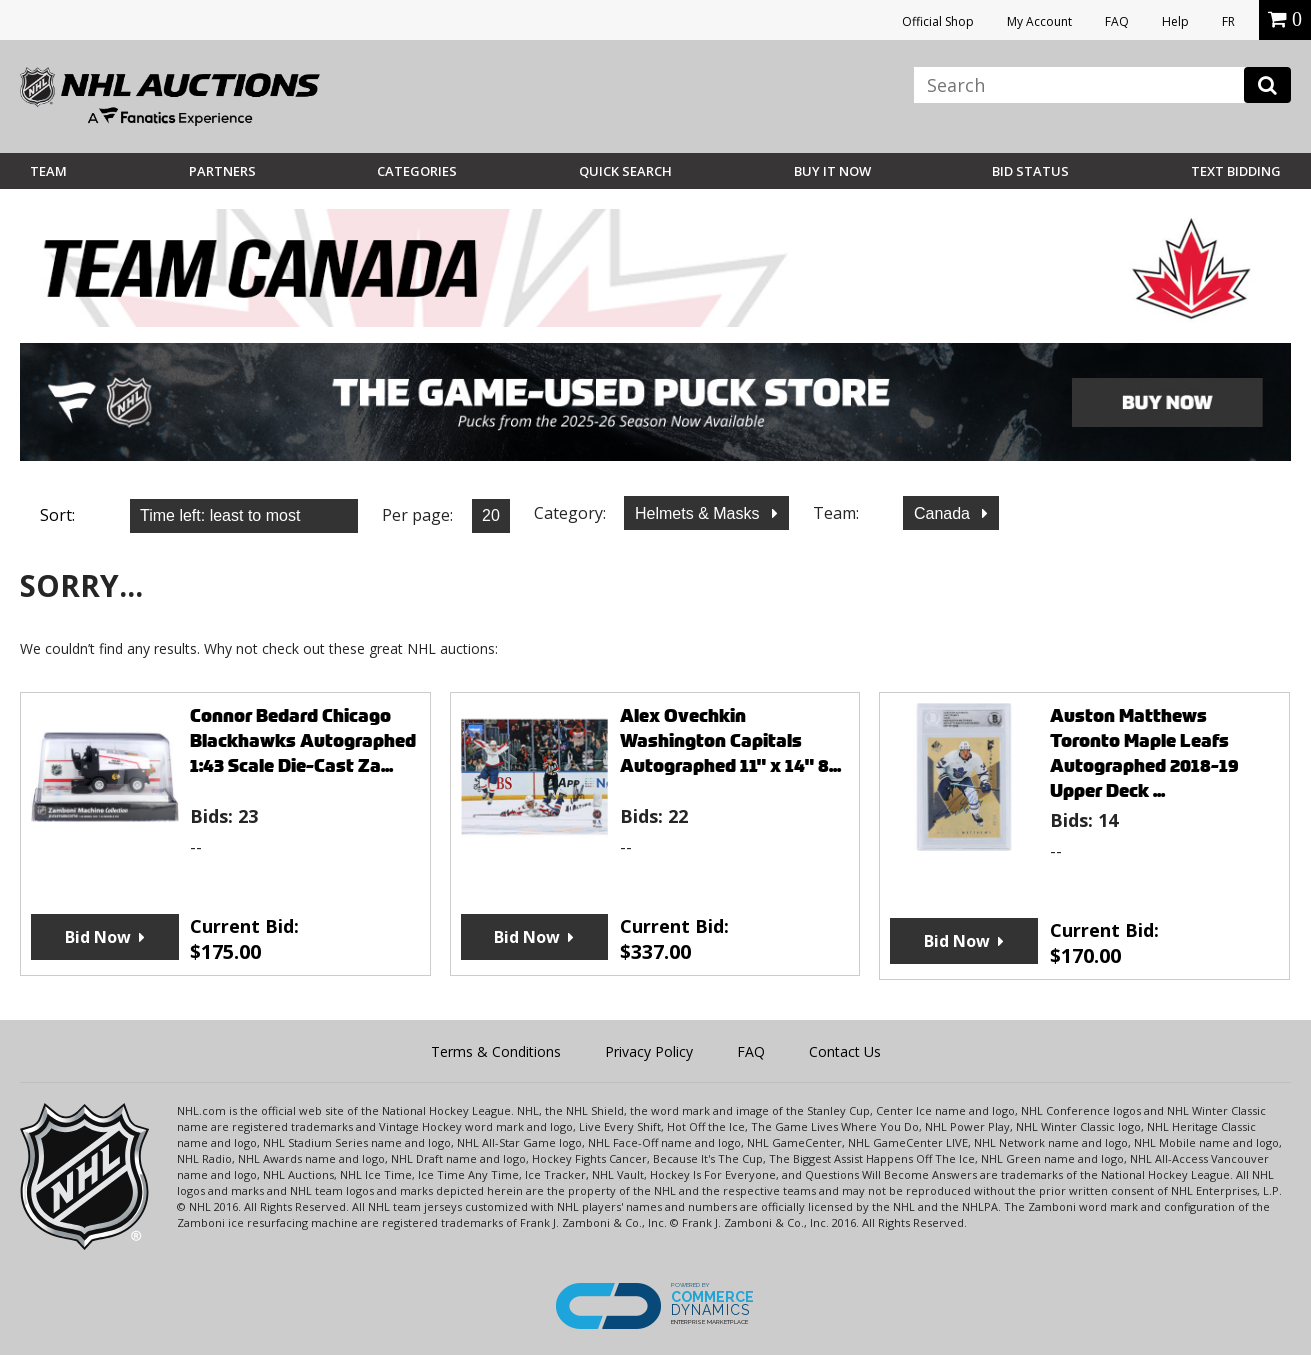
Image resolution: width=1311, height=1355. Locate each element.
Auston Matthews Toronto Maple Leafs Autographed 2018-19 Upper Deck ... (1144, 753)
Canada (944, 513)
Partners (222, 171)
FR (1228, 21)
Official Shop (938, 21)
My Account (1039, 21)
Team (48, 171)
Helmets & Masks (699, 513)
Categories (417, 171)
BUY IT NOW (832, 171)
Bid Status (1030, 171)
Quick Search (625, 171)
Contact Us (845, 1051)
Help (1175, 21)
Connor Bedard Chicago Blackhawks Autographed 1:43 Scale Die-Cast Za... (303, 740)
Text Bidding (1236, 171)
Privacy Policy (649, 1051)
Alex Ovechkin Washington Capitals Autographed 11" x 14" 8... (730, 740)
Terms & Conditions (496, 1051)
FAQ (1117, 21)
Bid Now (98, 937)
